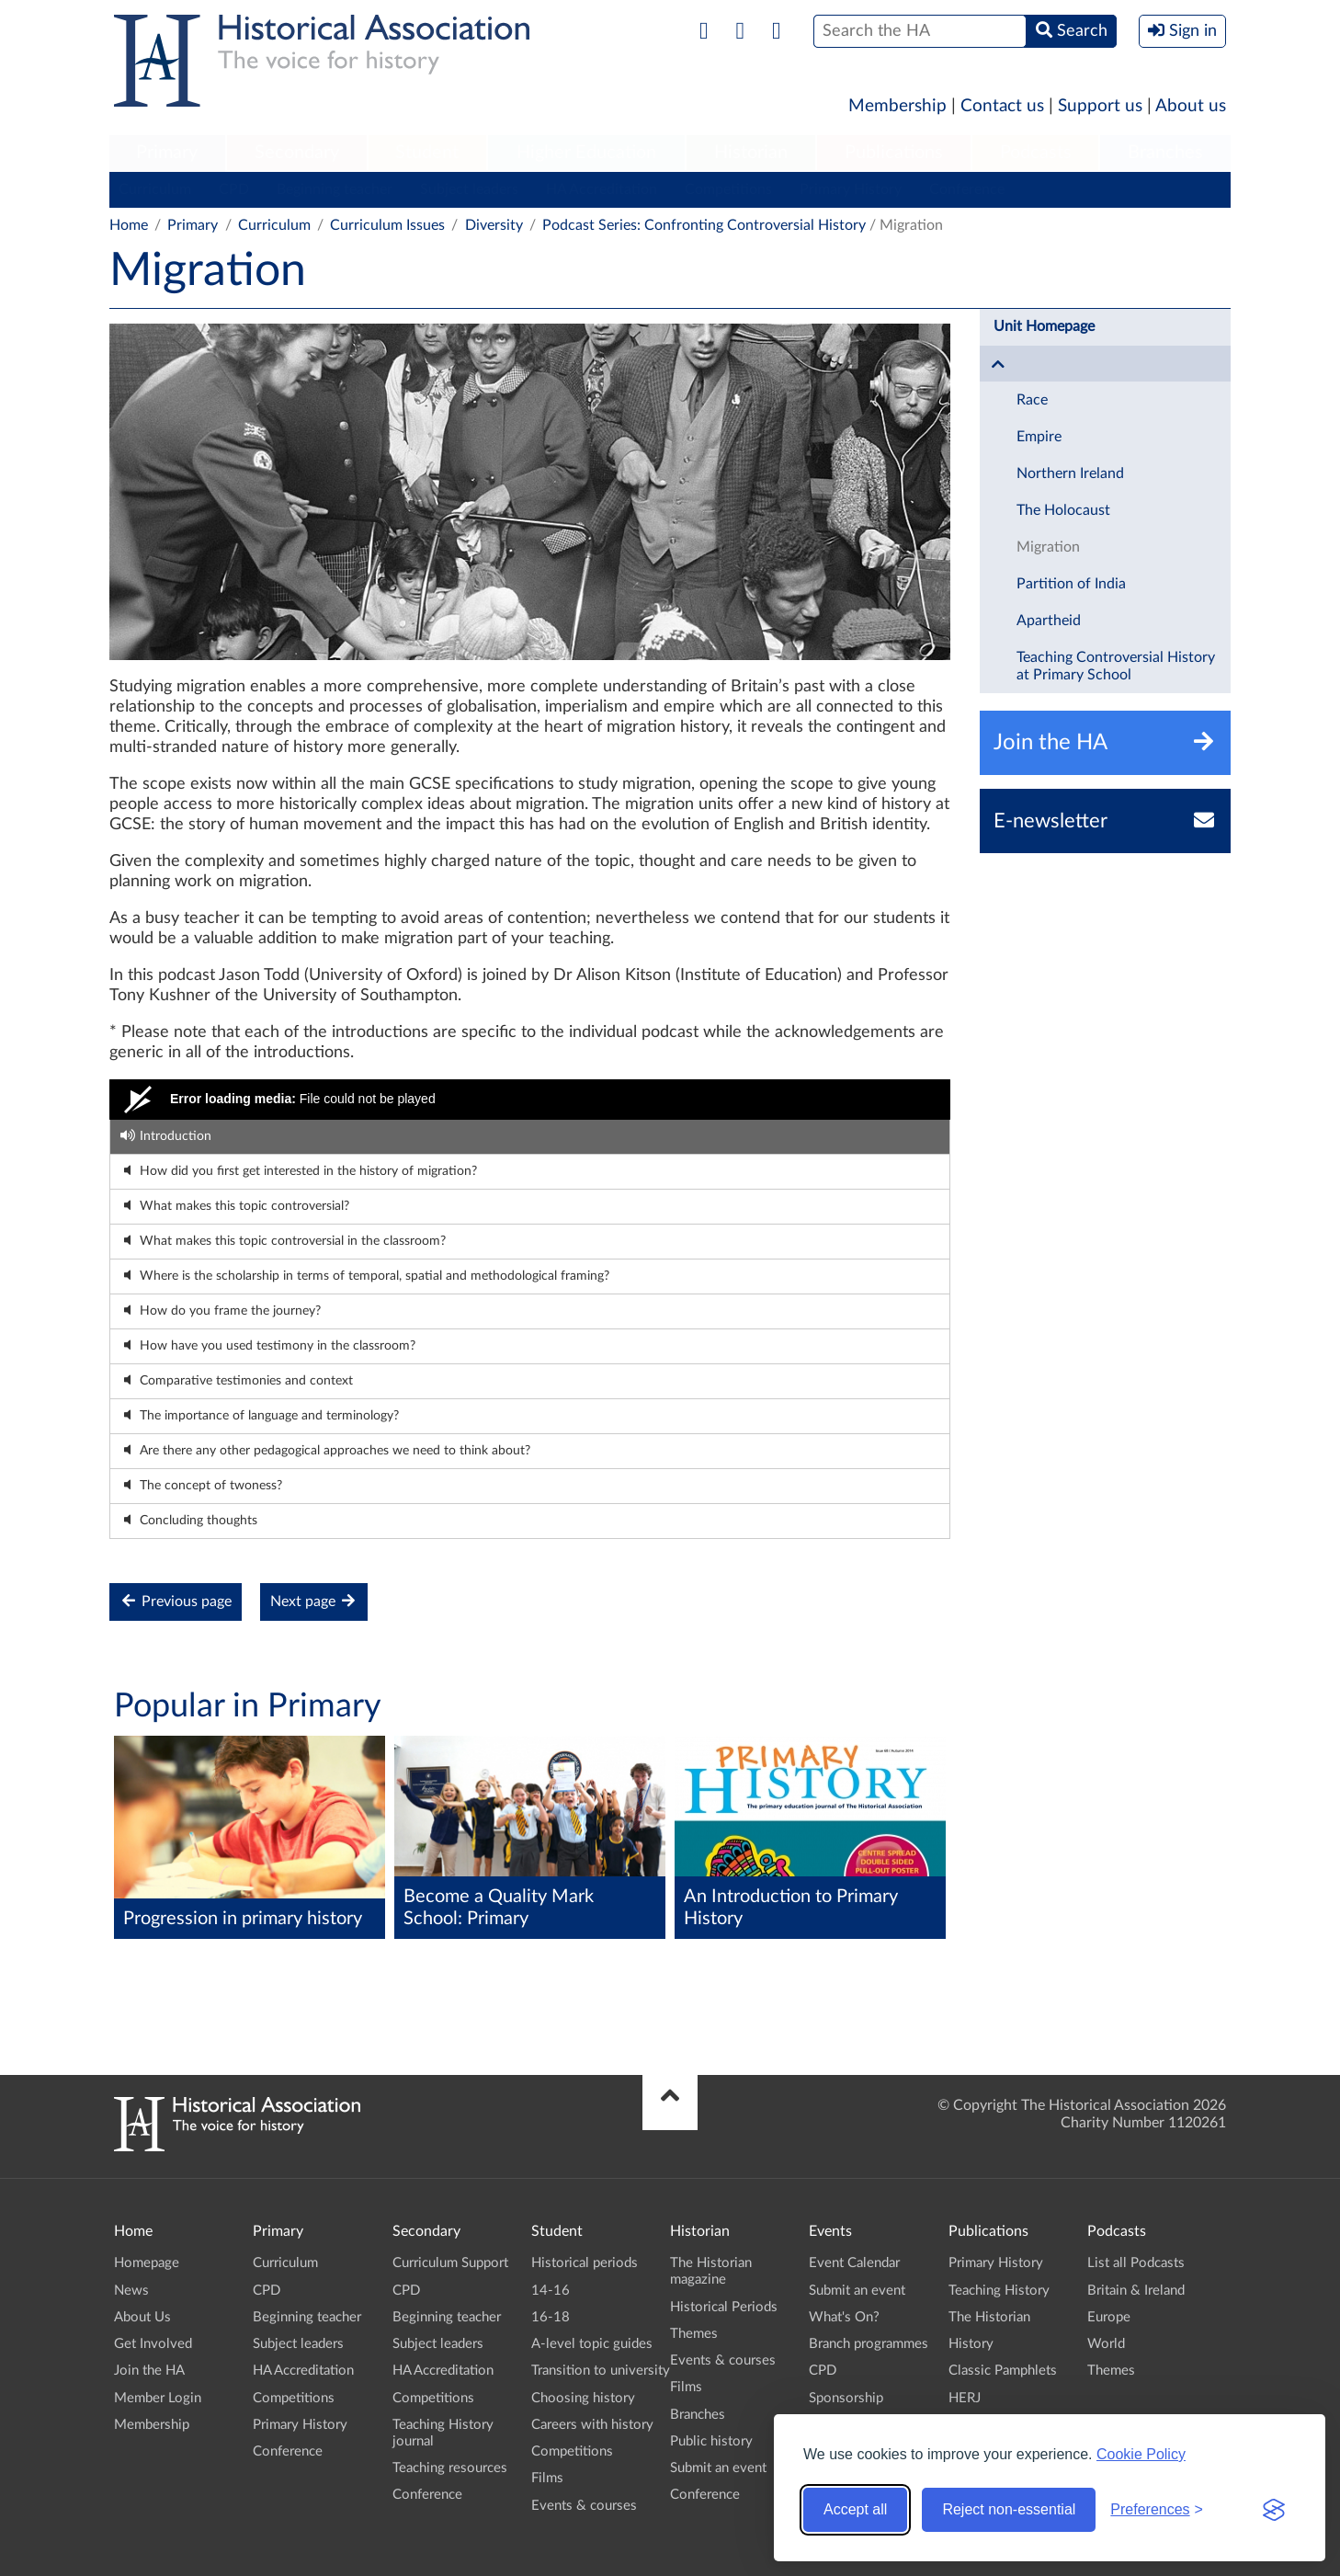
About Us (142, 2317)
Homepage (146, 2263)
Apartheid (1048, 620)
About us (1190, 106)
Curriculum (155, 189)
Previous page (175, 1601)
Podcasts (1036, 152)
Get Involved (153, 2344)
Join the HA (149, 2370)
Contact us (1002, 106)
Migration (1048, 547)
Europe (1108, 2317)
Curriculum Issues (387, 225)
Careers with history (592, 2425)
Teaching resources (449, 2468)
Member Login (157, 2398)
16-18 (550, 2317)
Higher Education (586, 152)
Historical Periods (724, 2307)
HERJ (964, 2398)
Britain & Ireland (1136, 2290)
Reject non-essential (1008, 2509)
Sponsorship (846, 2398)
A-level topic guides (592, 2344)
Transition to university (600, 2370)
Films (547, 2478)
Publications (894, 152)
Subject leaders (469, 189)
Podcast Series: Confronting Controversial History (704, 225)
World (1106, 2344)
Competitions (728, 189)
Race (1032, 400)
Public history (711, 2441)
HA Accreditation (601, 189)
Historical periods (584, 2263)
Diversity (494, 225)
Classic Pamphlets (1002, 2370)
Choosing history (583, 2398)
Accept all (855, 2509)
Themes (694, 2334)
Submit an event (718, 2468)
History (971, 2344)
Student (427, 152)
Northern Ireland (1070, 473)
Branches (1165, 152)
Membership (897, 106)
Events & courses (584, 2506)
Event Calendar (854, 2263)
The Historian (989, 2317)
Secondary (297, 152)
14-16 (550, 2290)
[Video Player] (529, 1099)
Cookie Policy (1141, 2454)
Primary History (851, 189)
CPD (234, 189)
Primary (167, 152)
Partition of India (1071, 583)
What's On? (844, 2317)
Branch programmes (868, 2344)
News (131, 2290)
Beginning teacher (334, 189)
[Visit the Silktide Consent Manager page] (1274, 2510)
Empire (1039, 436)
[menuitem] (167, 153)
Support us (1100, 106)
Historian (751, 152)
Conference (967, 189)
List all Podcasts (1136, 2263)
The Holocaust (1063, 510)
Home (128, 225)
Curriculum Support (450, 2263)
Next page (314, 1601)
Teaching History (999, 2290)
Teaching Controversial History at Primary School (1115, 666)
